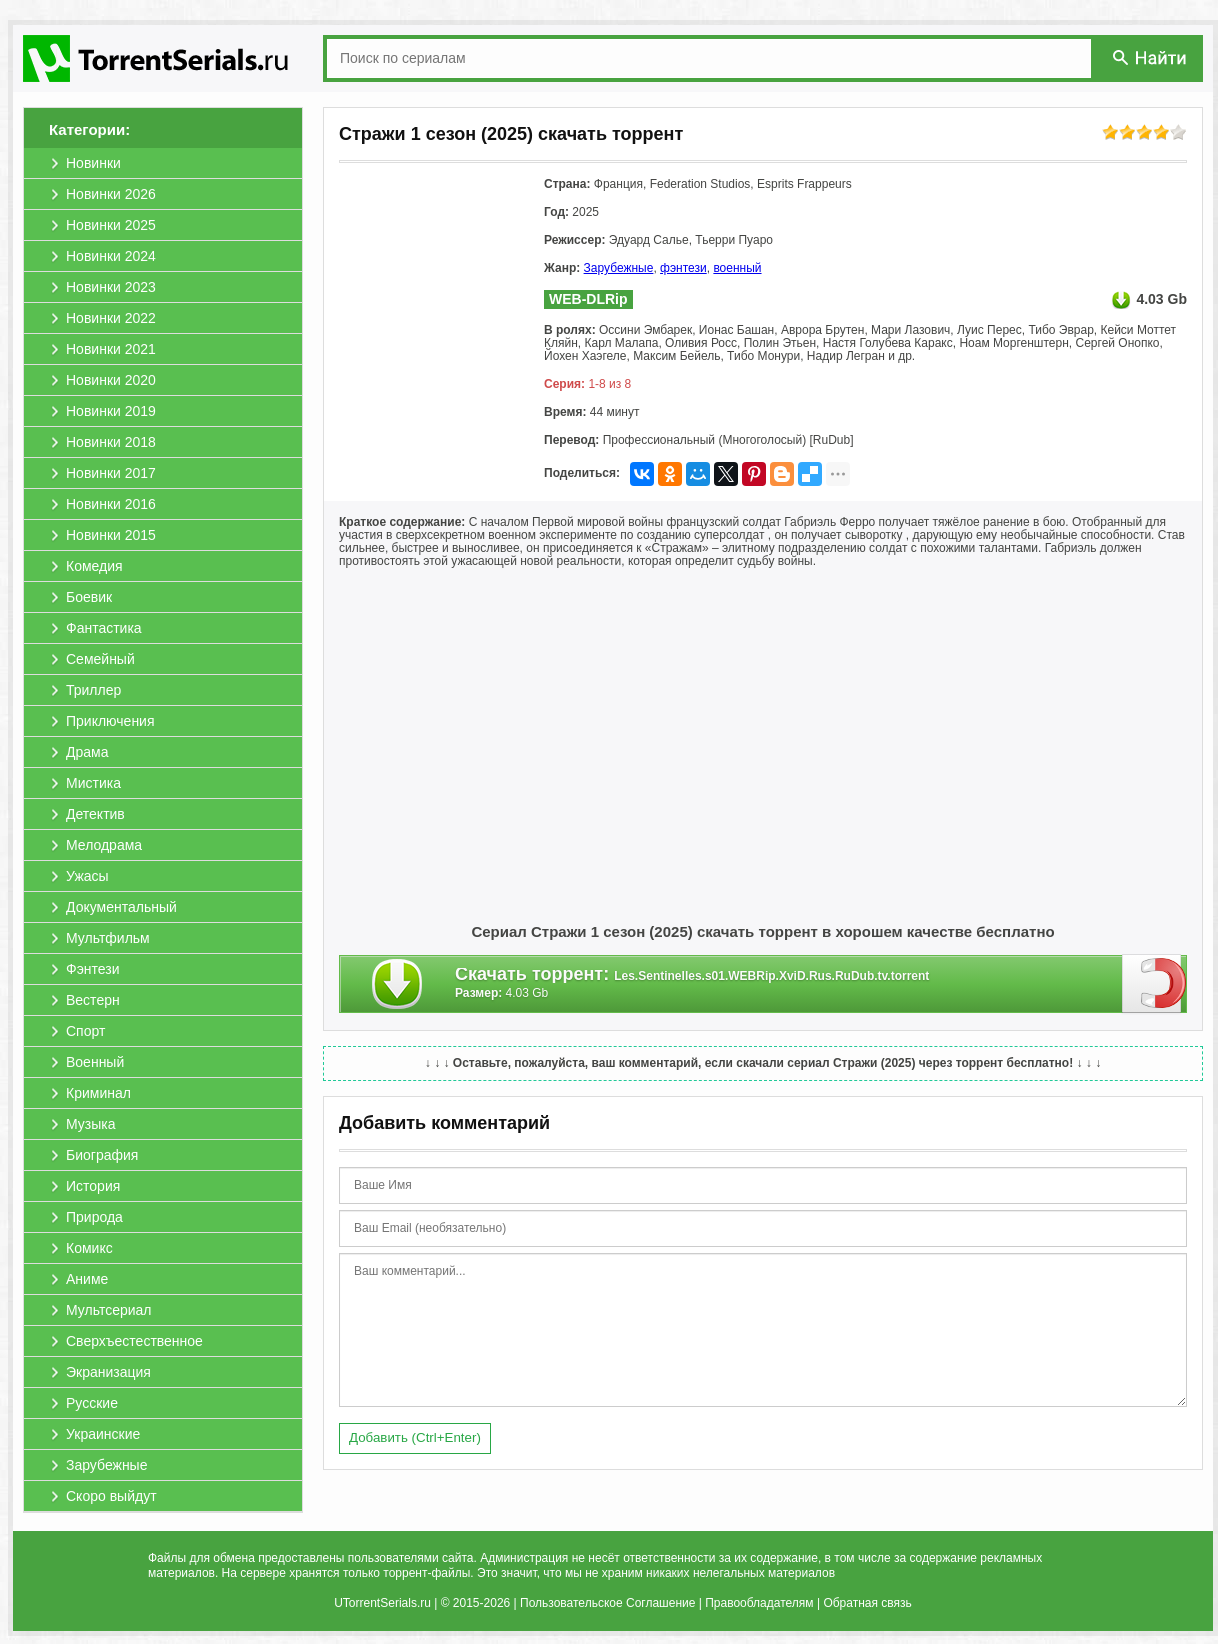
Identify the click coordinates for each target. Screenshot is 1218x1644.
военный (737, 268)
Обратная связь (867, 1603)
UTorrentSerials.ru (382, 1603)
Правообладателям (759, 1603)
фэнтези (683, 268)
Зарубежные (619, 268)
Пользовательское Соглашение (607, 1603)
